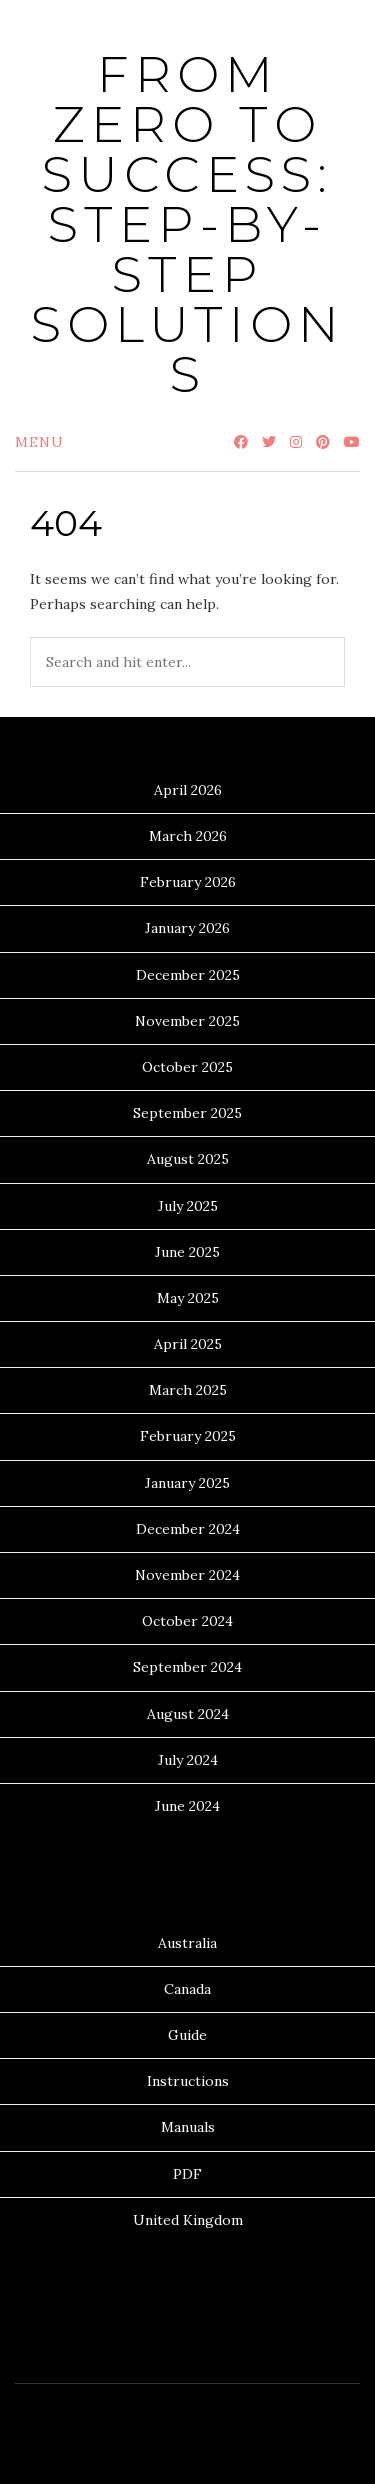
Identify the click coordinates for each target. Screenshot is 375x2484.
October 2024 (187, 1621)
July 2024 (188, 1760)
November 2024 (187, 1575)
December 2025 (188, 975)
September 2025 (187, 1113)
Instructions (188, 2081)
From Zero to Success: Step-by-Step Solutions (188, 224)
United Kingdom (188, 2220)
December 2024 (188, 1529)
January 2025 (187, 1483)
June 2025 (187, 1252)
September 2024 (187, 1667)
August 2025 (188, 1159)
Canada (187, 1989)
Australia (187, 1943)
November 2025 (187, 1021)
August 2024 (188, 1714)
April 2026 (188, 790)
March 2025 (188, 1390)
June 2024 (187, 1806)
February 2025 (188, 1436)
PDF (187, 2174)
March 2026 (188, 836)
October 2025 (187, 1067)
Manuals (188, 2127)
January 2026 (187, 928)
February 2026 (188, 882)
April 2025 (188, 1344)
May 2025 (188, 1298)
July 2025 (188, 1206)
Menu (39, 442)
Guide (187, 2035)
